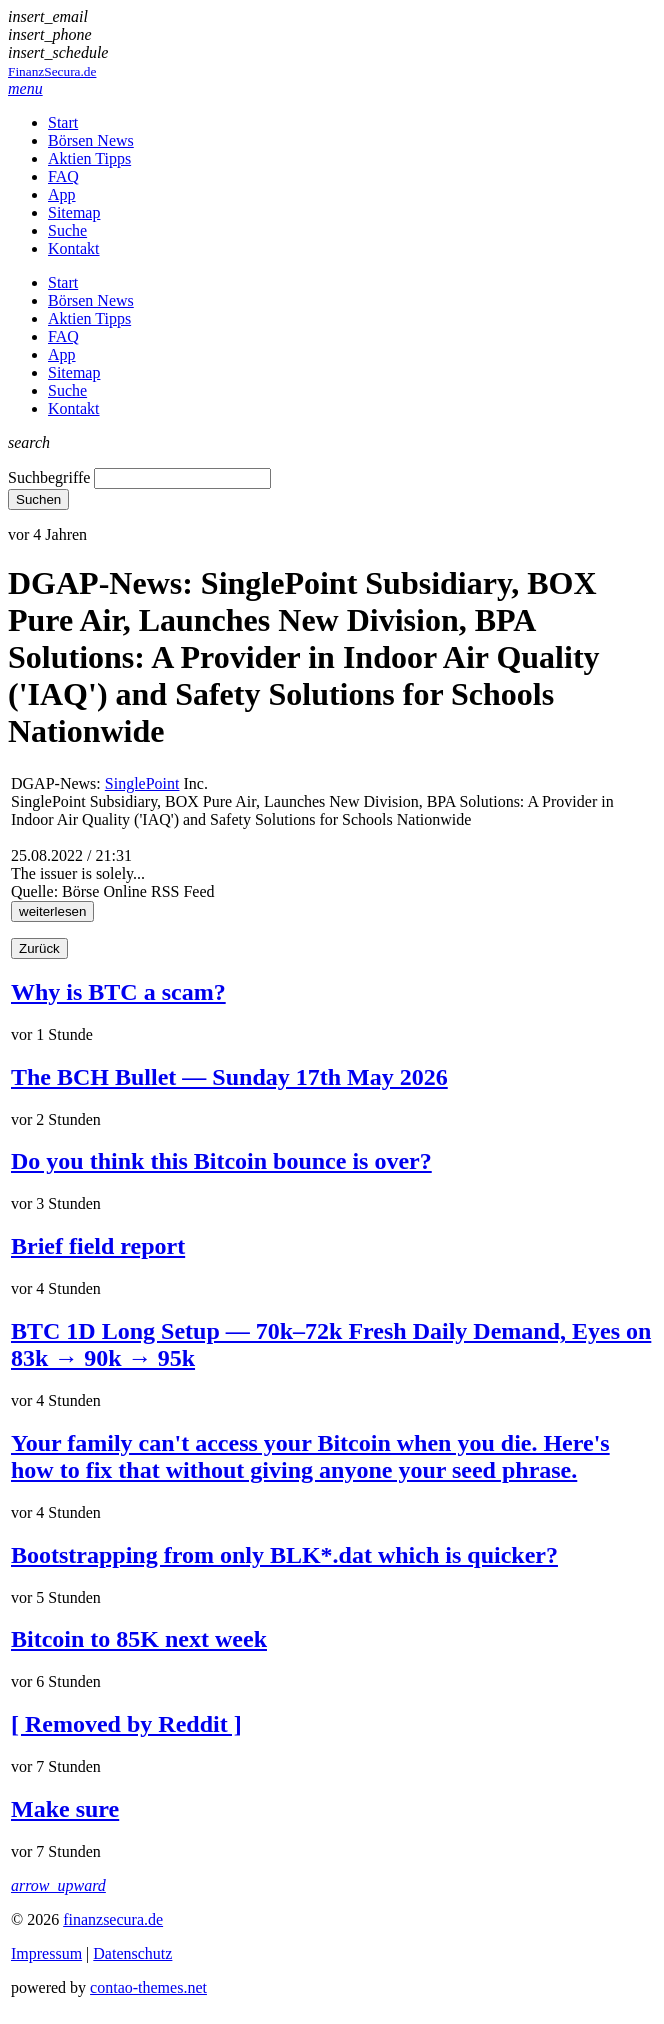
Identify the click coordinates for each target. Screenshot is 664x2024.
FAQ (63, 176)
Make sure (65, 1809)
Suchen (38, 499)
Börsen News (91, 140)
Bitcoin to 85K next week (139, 1639)
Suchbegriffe (49, 477)
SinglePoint (142, 783)
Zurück (39, 948)
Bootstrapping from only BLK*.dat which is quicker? (284, 1555)
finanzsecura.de (113, 1919)
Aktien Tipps (89, 158)
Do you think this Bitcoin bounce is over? (221, 1161)
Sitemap (74, 212)
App (62, 194)
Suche (67, 230)
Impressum (46, 1953)
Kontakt (74, 248)
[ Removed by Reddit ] (126, 1724)
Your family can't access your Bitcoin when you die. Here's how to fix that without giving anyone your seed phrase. (310, 1456)
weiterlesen (52, 911)
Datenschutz (132, 1953)
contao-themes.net (148, 1987)
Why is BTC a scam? (118, 992)
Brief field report (98, 1246)
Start (63, 122)
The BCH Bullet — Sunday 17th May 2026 (229, 1077)
